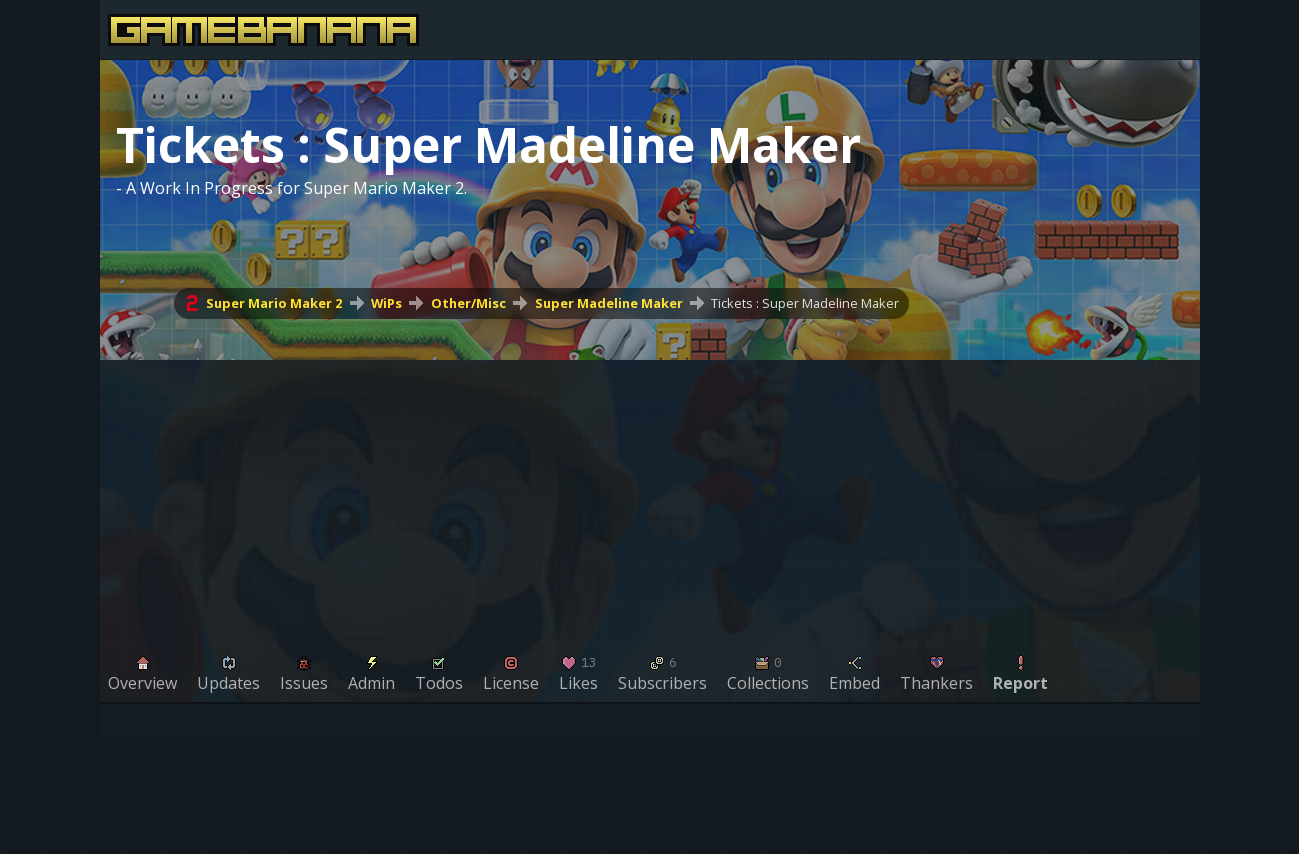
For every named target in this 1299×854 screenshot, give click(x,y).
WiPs (386, 303)
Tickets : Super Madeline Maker (805, 303)
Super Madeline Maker (608, 303)
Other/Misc (467, 303)
